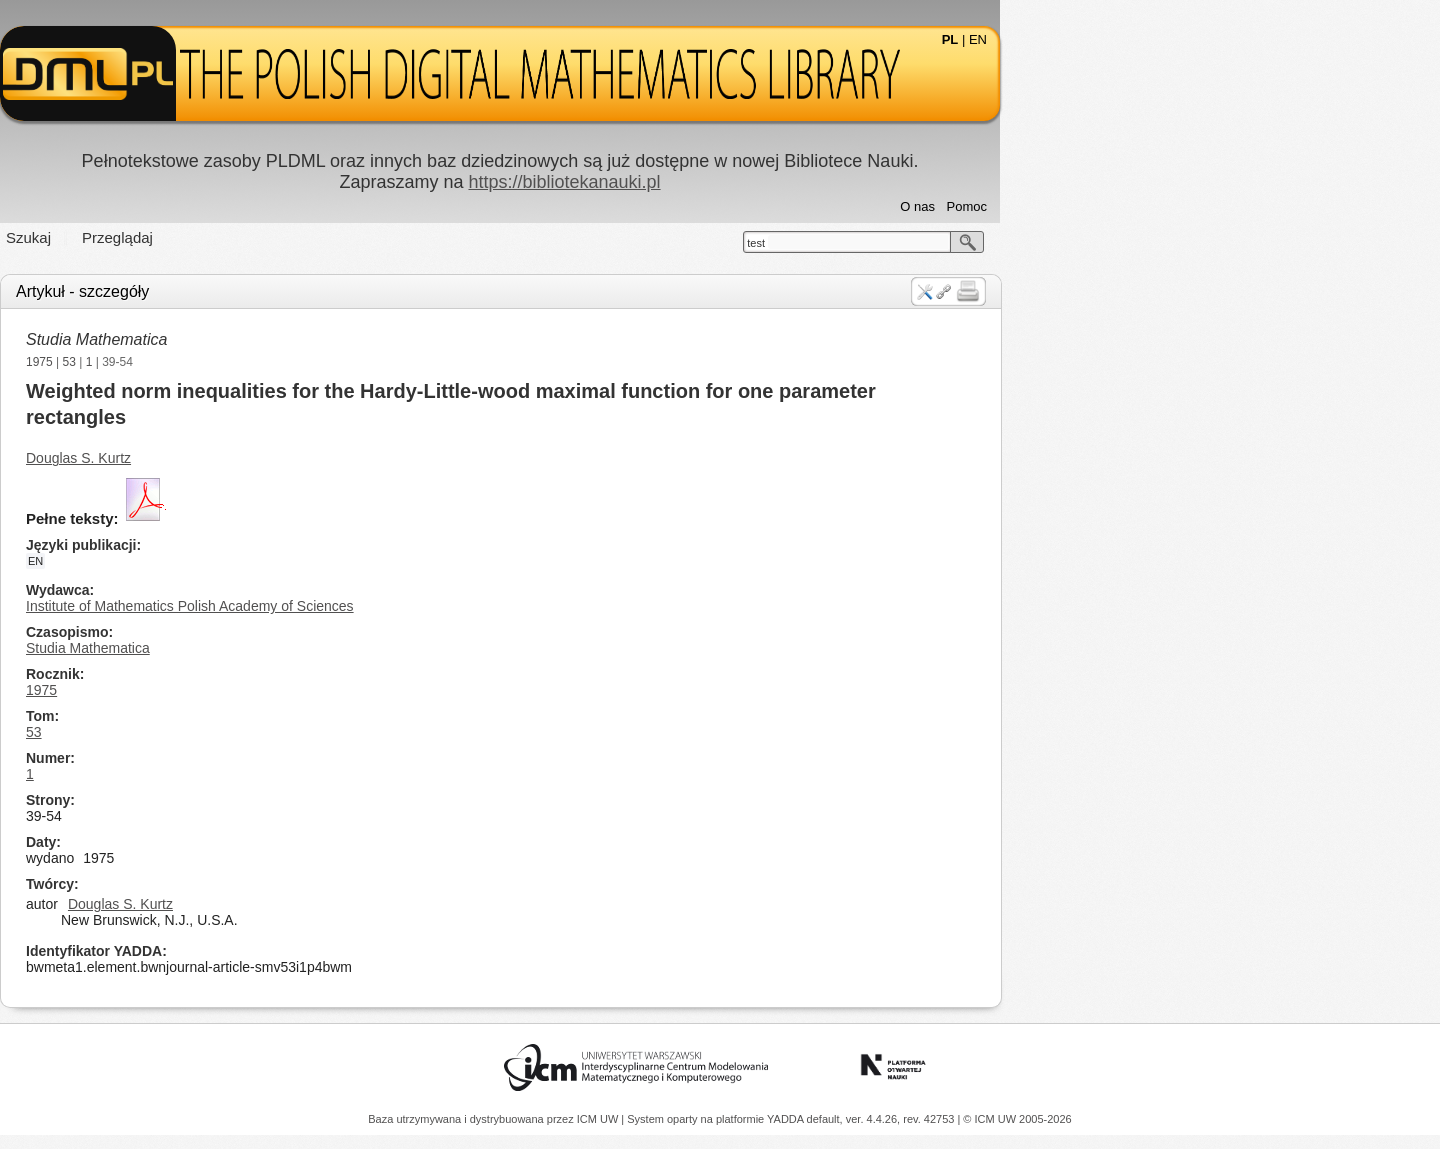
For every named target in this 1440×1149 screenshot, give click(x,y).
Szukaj (248, 237)
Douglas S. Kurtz (298, 458)
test (976, 243)
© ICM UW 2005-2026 (1017, 1119)
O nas (1137, 206)
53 (289, 362)
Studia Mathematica (316, 339)
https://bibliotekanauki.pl (784, 182)
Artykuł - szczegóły (302, 291)
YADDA (787, 1119)
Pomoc (1187, 206)
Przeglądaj (337, 237)
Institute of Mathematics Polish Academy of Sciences (410, 606)
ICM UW (599, 1119)
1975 (259, 362)
